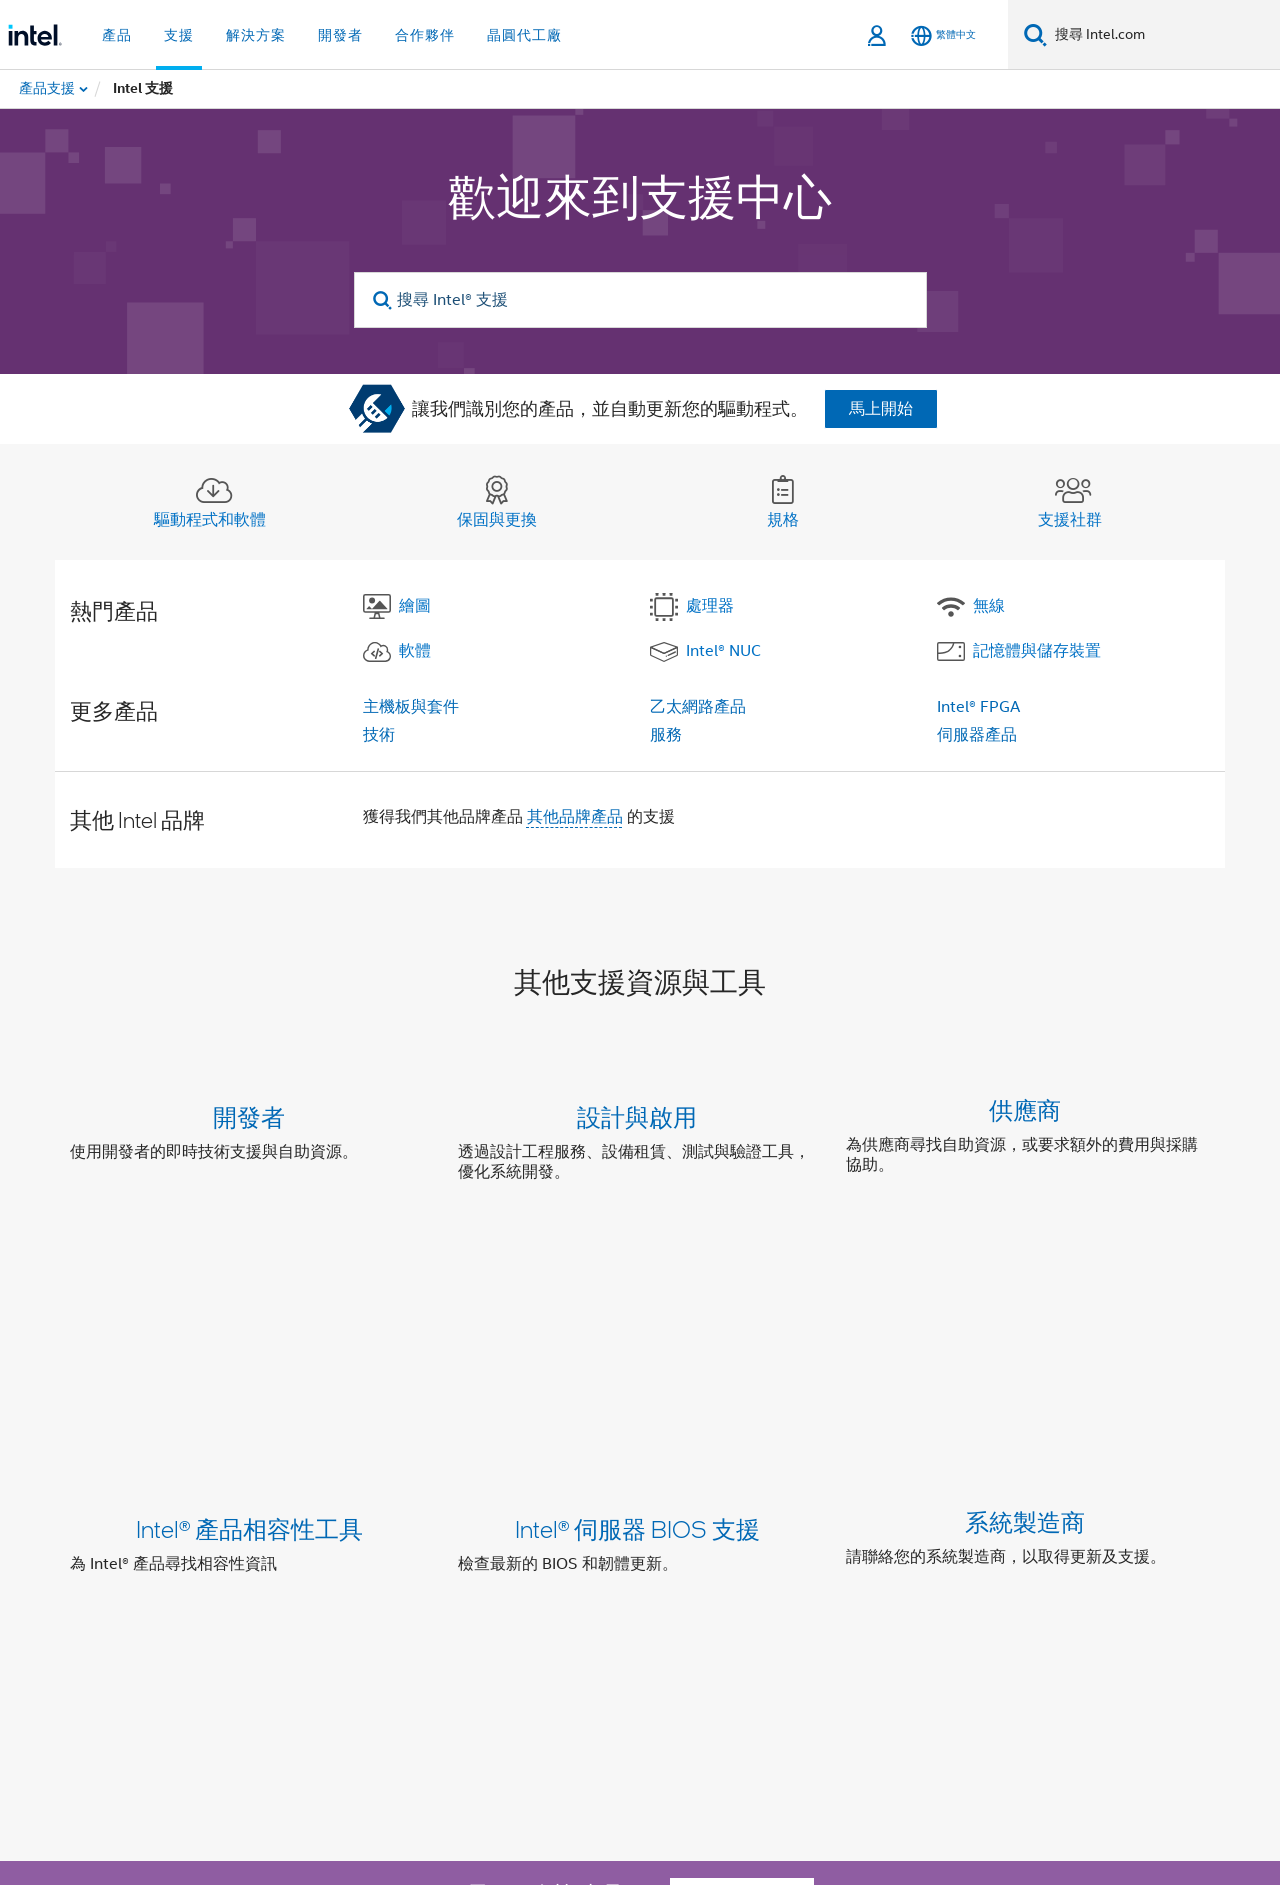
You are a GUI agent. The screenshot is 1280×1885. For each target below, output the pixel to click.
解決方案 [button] (256, 35)
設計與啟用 (637, 1116)
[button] (640, 1148)
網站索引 (742, 1602)
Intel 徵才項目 (844, 1602)
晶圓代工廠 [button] (524, 35)
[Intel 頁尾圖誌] (110, 1698)
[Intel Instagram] (330, 1674)
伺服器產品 (977, 735)
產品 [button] (117, 35)
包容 (422, 1602)
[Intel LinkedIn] (281, 1674)
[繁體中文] (943, 35)
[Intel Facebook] (231, 1674)
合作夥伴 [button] (425, 35)
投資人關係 (498, 1602)
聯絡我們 (590, 1602)
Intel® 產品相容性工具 (249, 1319)
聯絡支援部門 (742, 1471)
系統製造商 (1025, 1319)
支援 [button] (179, 35)
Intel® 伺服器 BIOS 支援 (637, 1319)
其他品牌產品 (575, 817)
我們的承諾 (346, 1602)
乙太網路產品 (698, 707)
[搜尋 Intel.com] (1163, 35)
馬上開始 (881, 409)
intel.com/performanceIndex (313, 1782)
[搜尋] (1035, 34)
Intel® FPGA (978, 707)
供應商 (1025, 1116)
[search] (383, 300)
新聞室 (666, 1602)
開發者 (249, 1116)
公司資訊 (254, 1602)
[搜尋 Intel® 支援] (640, 300)
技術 (379, 735)
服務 (666, 735)
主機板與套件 (411, 707)
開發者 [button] (340, 35)
